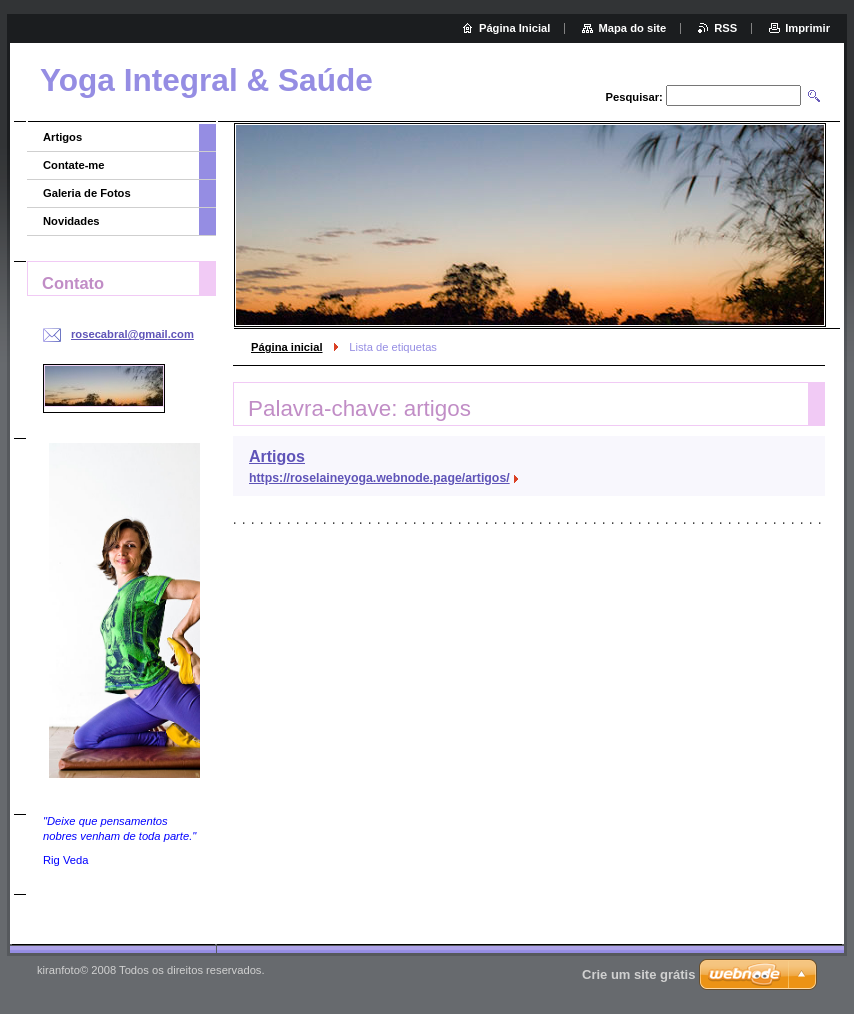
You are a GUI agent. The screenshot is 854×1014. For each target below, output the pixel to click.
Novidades (71, 221)
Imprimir (807, 28)
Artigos (277, 456)
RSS (725, 28)
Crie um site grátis (638, 974)
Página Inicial (515, 28)
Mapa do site (632, 28)
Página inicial (287, 347)
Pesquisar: (634, 97)
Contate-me (74, 165)
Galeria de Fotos (87, 193)
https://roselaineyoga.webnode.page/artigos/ (379, 478)
